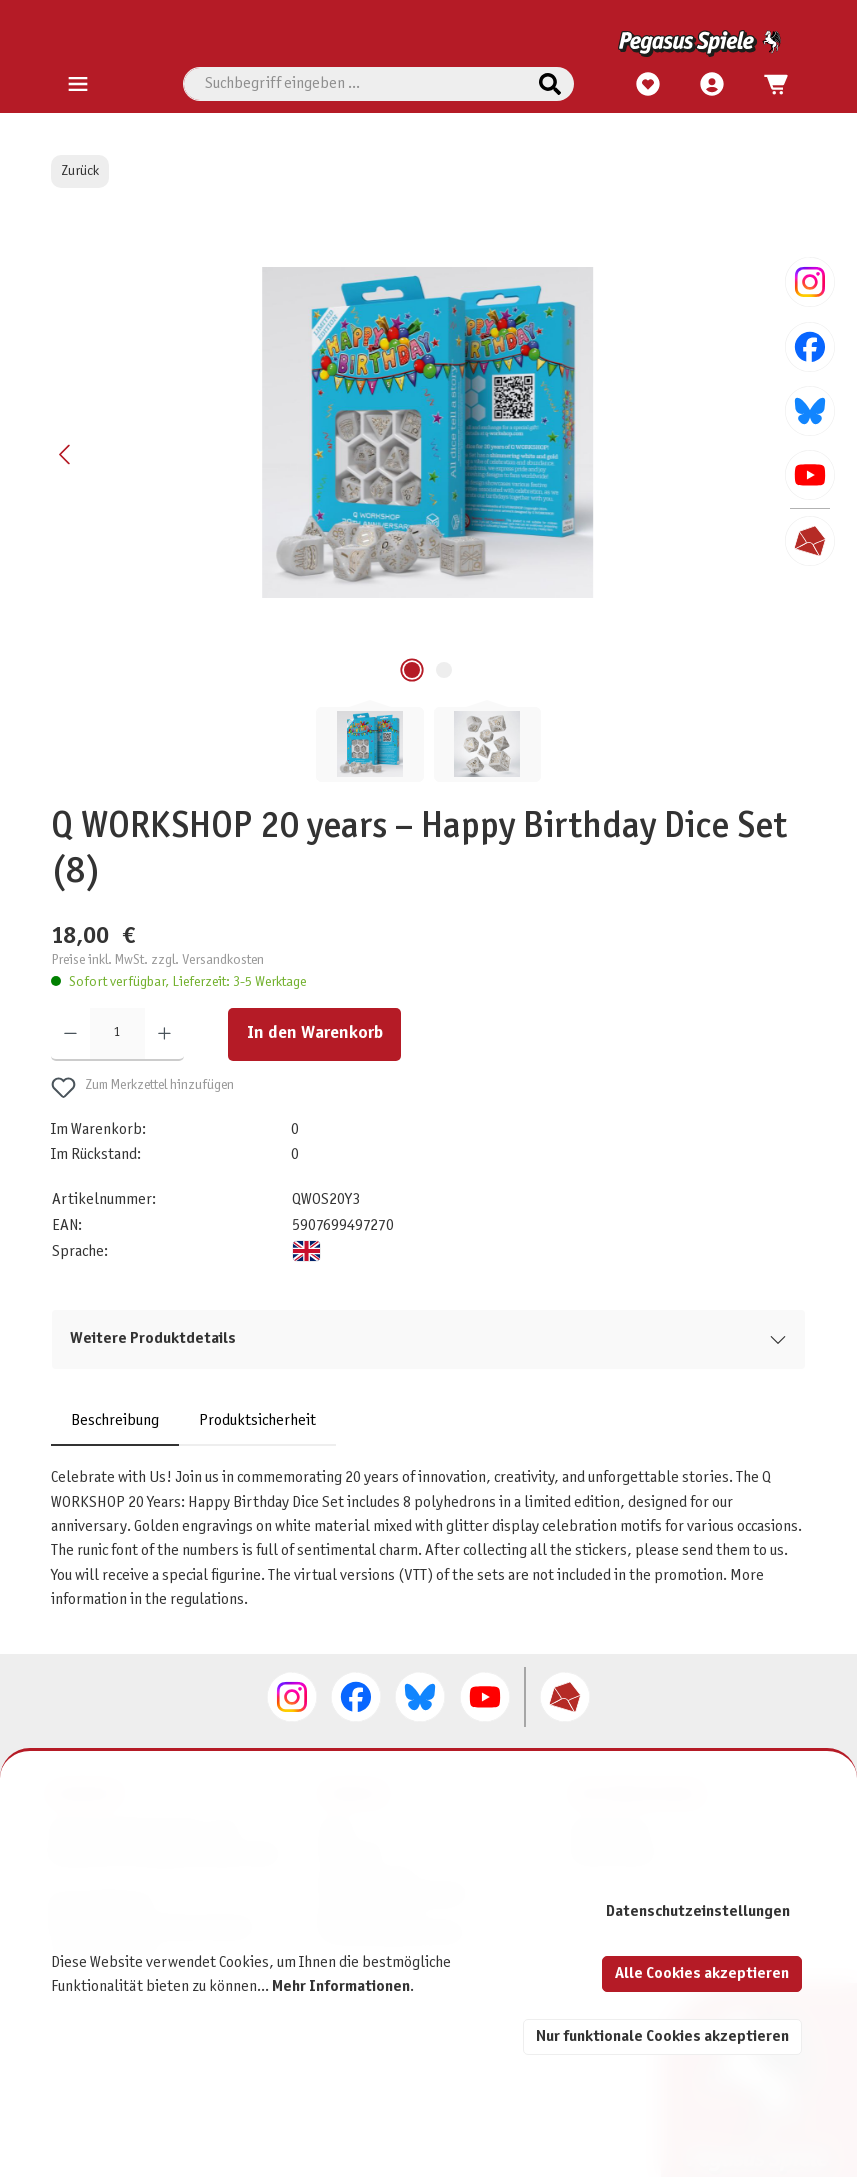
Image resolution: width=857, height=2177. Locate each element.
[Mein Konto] (712, 85)
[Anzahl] (117, 1034)
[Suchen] (550, 84)
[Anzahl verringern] (70, 1034)
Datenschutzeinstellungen (698, 1911)
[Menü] (78, 85)
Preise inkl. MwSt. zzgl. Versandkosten (157, 960)
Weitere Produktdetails (153, 1338)
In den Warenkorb (315, 1033)
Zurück (80, 171)
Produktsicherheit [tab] (257, 1420)
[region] (428, 499)
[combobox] (355, 84)
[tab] (115, 1421)
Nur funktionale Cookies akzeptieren (662, 2036)
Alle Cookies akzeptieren (702, 1973)
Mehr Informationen (341, 1986)
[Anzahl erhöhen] (164, 1034)
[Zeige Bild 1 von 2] (412, 670)
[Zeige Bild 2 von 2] (444, 670)
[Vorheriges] (66, 454)
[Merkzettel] (648, 85)
